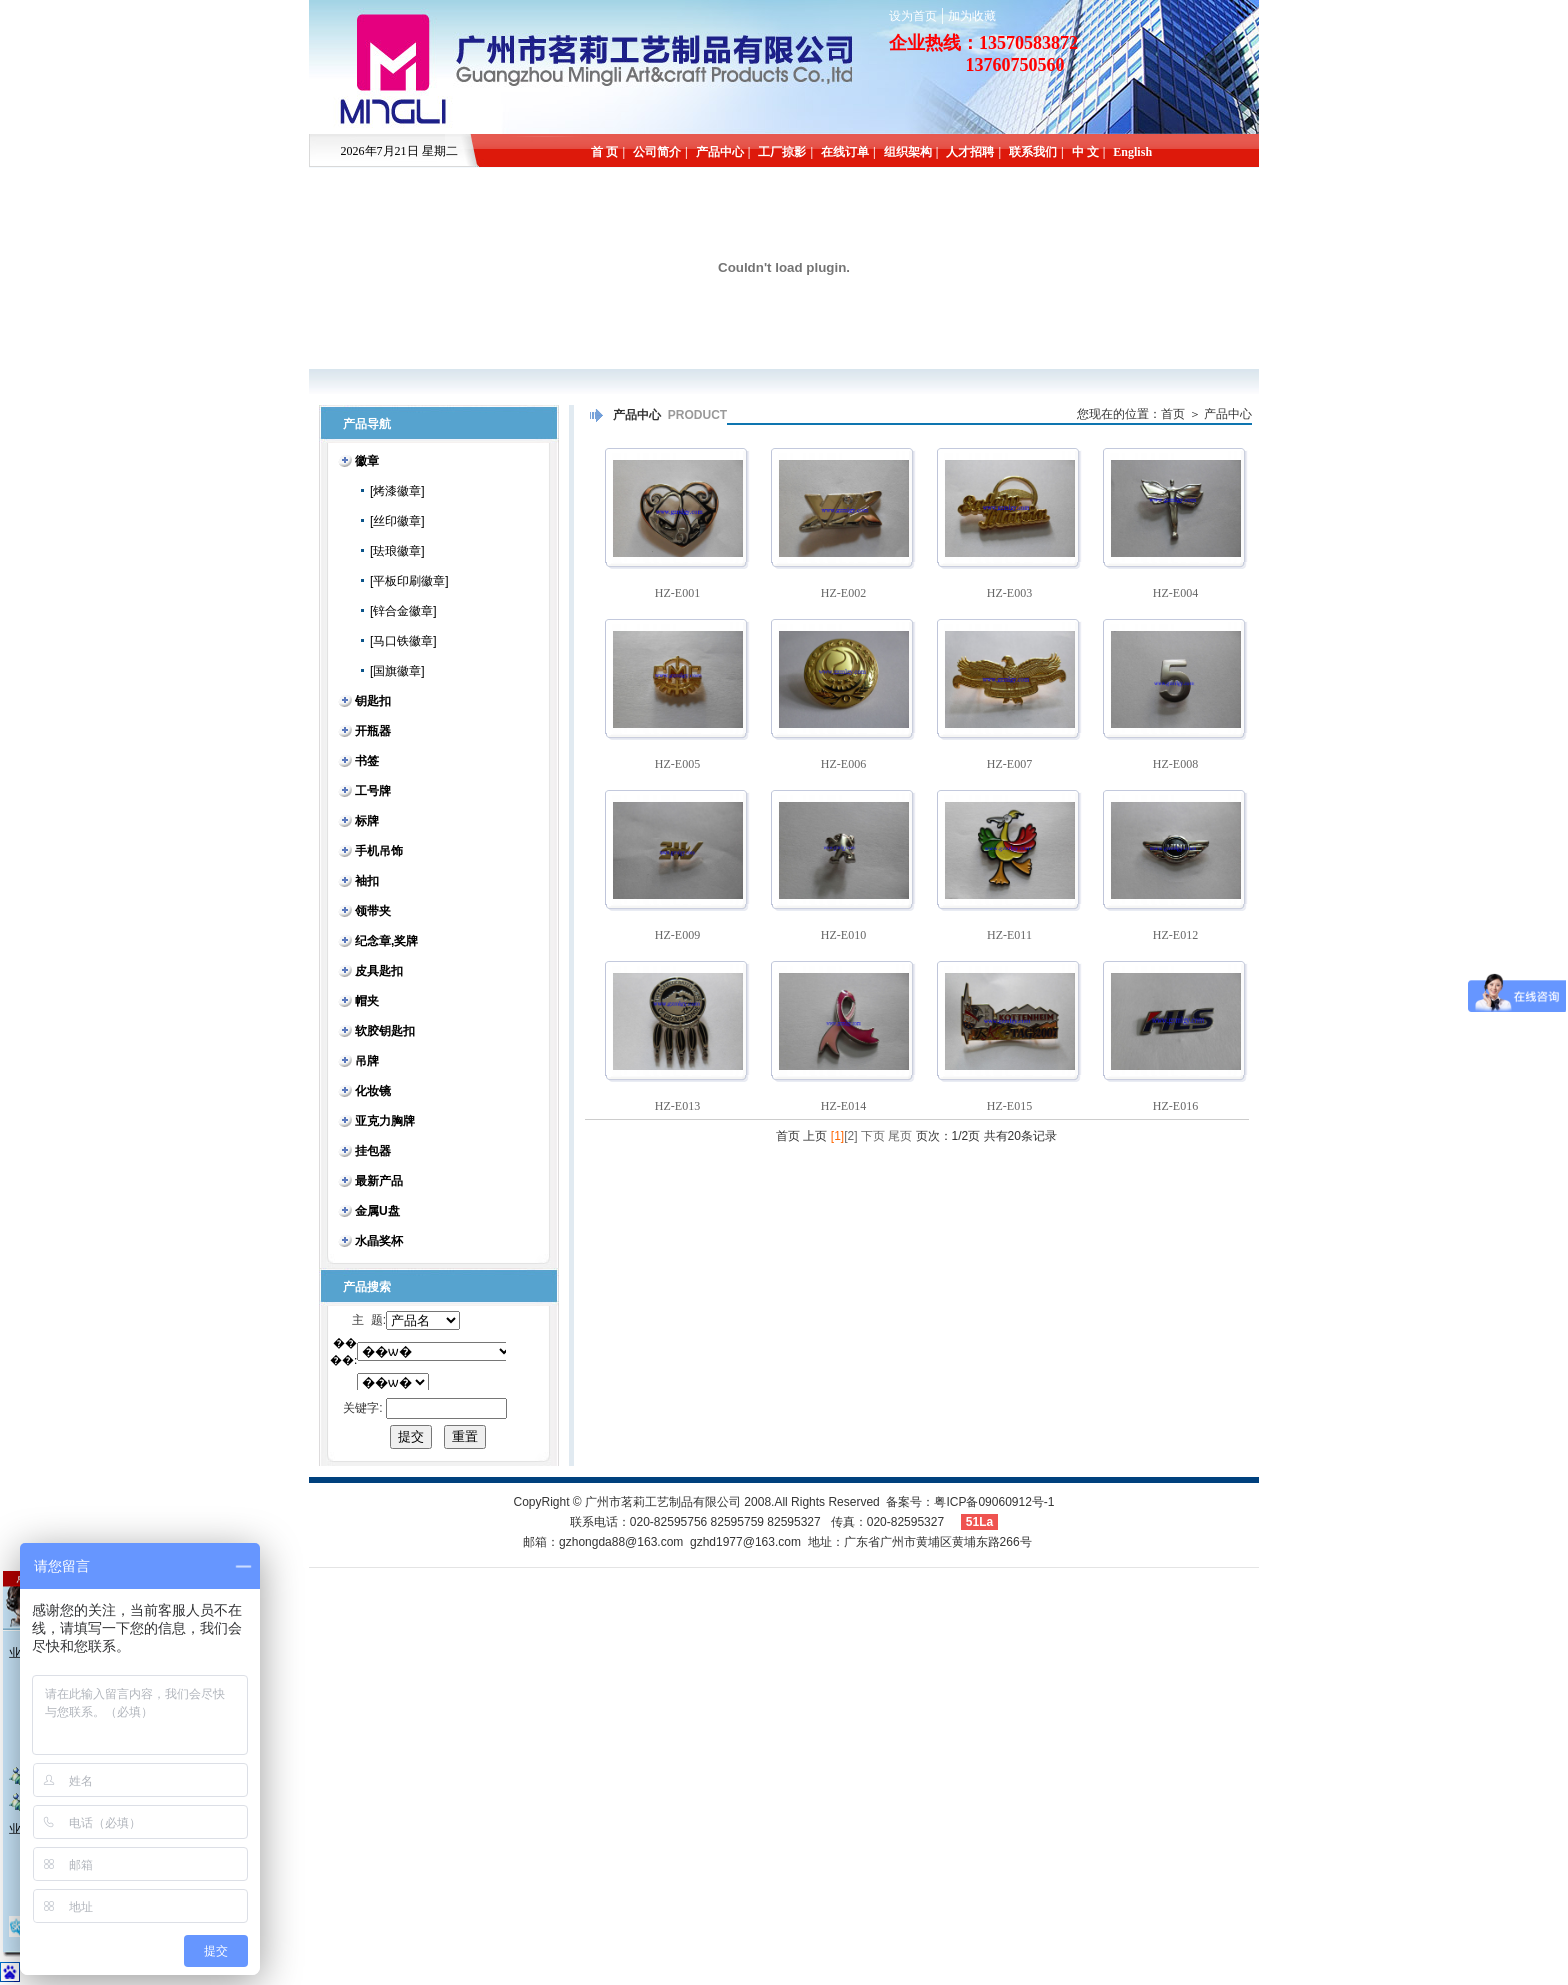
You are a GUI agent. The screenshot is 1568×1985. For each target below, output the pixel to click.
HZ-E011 (1009, 935)
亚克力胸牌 (385, 1121)
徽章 (367, 461)
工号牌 (373, 791)
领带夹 (373, 911)
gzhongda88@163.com (621, 1542)
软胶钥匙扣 (385, 1031)
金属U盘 (377, 1211)
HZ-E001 (677, 593)
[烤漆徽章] (390, 491)
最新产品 (379, 1181)
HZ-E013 (677, 1106)
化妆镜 (373, 1091)
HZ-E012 (1175, 935)
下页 (873, 1136)
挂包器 (373, 1151)
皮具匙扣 (379, 971)
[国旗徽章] (390, 671)
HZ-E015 (1009, 1106)
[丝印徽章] (390, 521)
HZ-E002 (843, 593)
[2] (850, 1136)
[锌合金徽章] (396, 611)
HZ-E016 (1175, 1106)
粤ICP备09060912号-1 (994, 1502)
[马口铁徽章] (396, 641)
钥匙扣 (373, 701)
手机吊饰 (379, 851)
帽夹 (367, 1001)
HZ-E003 (1009, 593)
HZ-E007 (1009, 764)
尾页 (900, 1136)
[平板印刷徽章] (402, 581)
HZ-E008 (1175, 764)
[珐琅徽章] (390, 551)
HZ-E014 (843, 1106)
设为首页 (913, 16)
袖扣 (367, 881)
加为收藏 (972, 16)
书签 (367, 761)
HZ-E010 (843, 935)
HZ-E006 (843, 764)
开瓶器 (373, 731)
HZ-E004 (1175, 593)
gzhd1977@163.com (745, 1542)
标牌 (367, 821)
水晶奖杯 (379, 1241)
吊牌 (367, 1061)
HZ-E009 (677, 935)
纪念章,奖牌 (386, 941)
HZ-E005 (677, 764)
